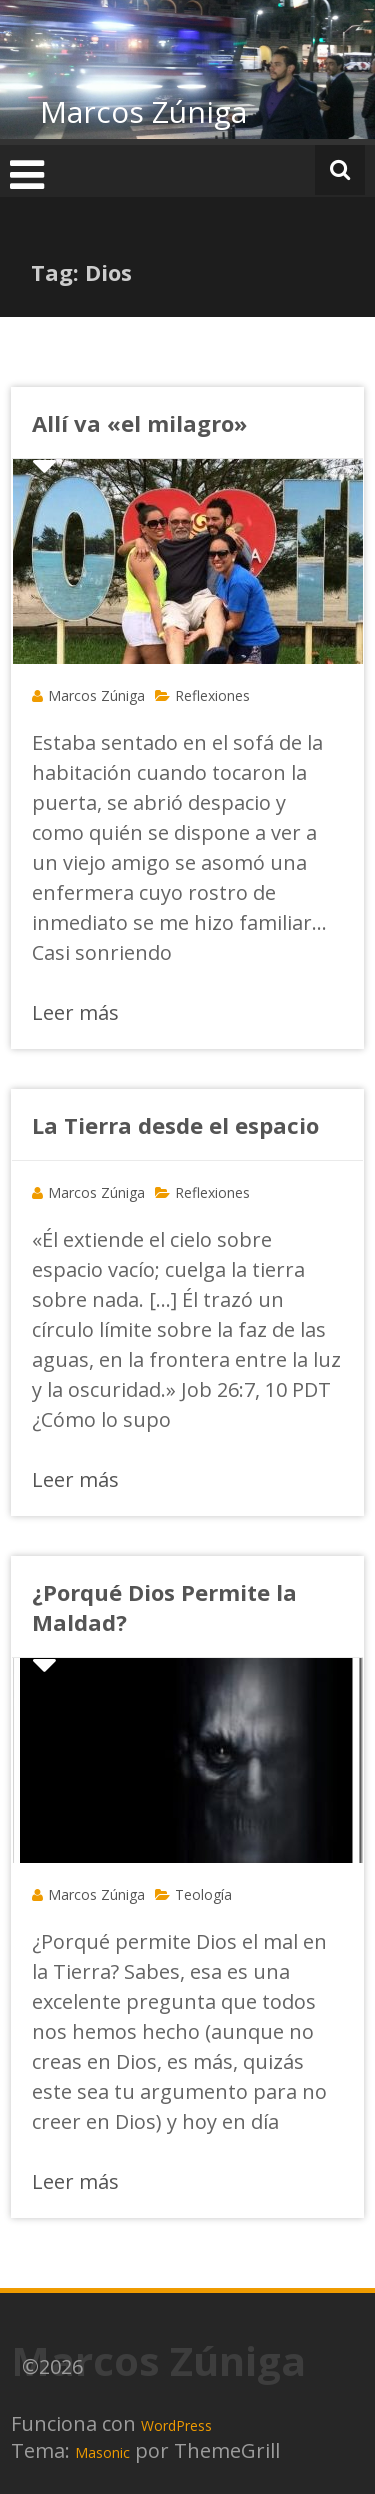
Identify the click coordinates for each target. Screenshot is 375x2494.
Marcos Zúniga (143, 111)
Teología (203, 1894)
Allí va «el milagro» (139, 423)
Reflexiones (212, 695)
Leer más (75, 1012)
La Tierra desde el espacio (175, 1125)
